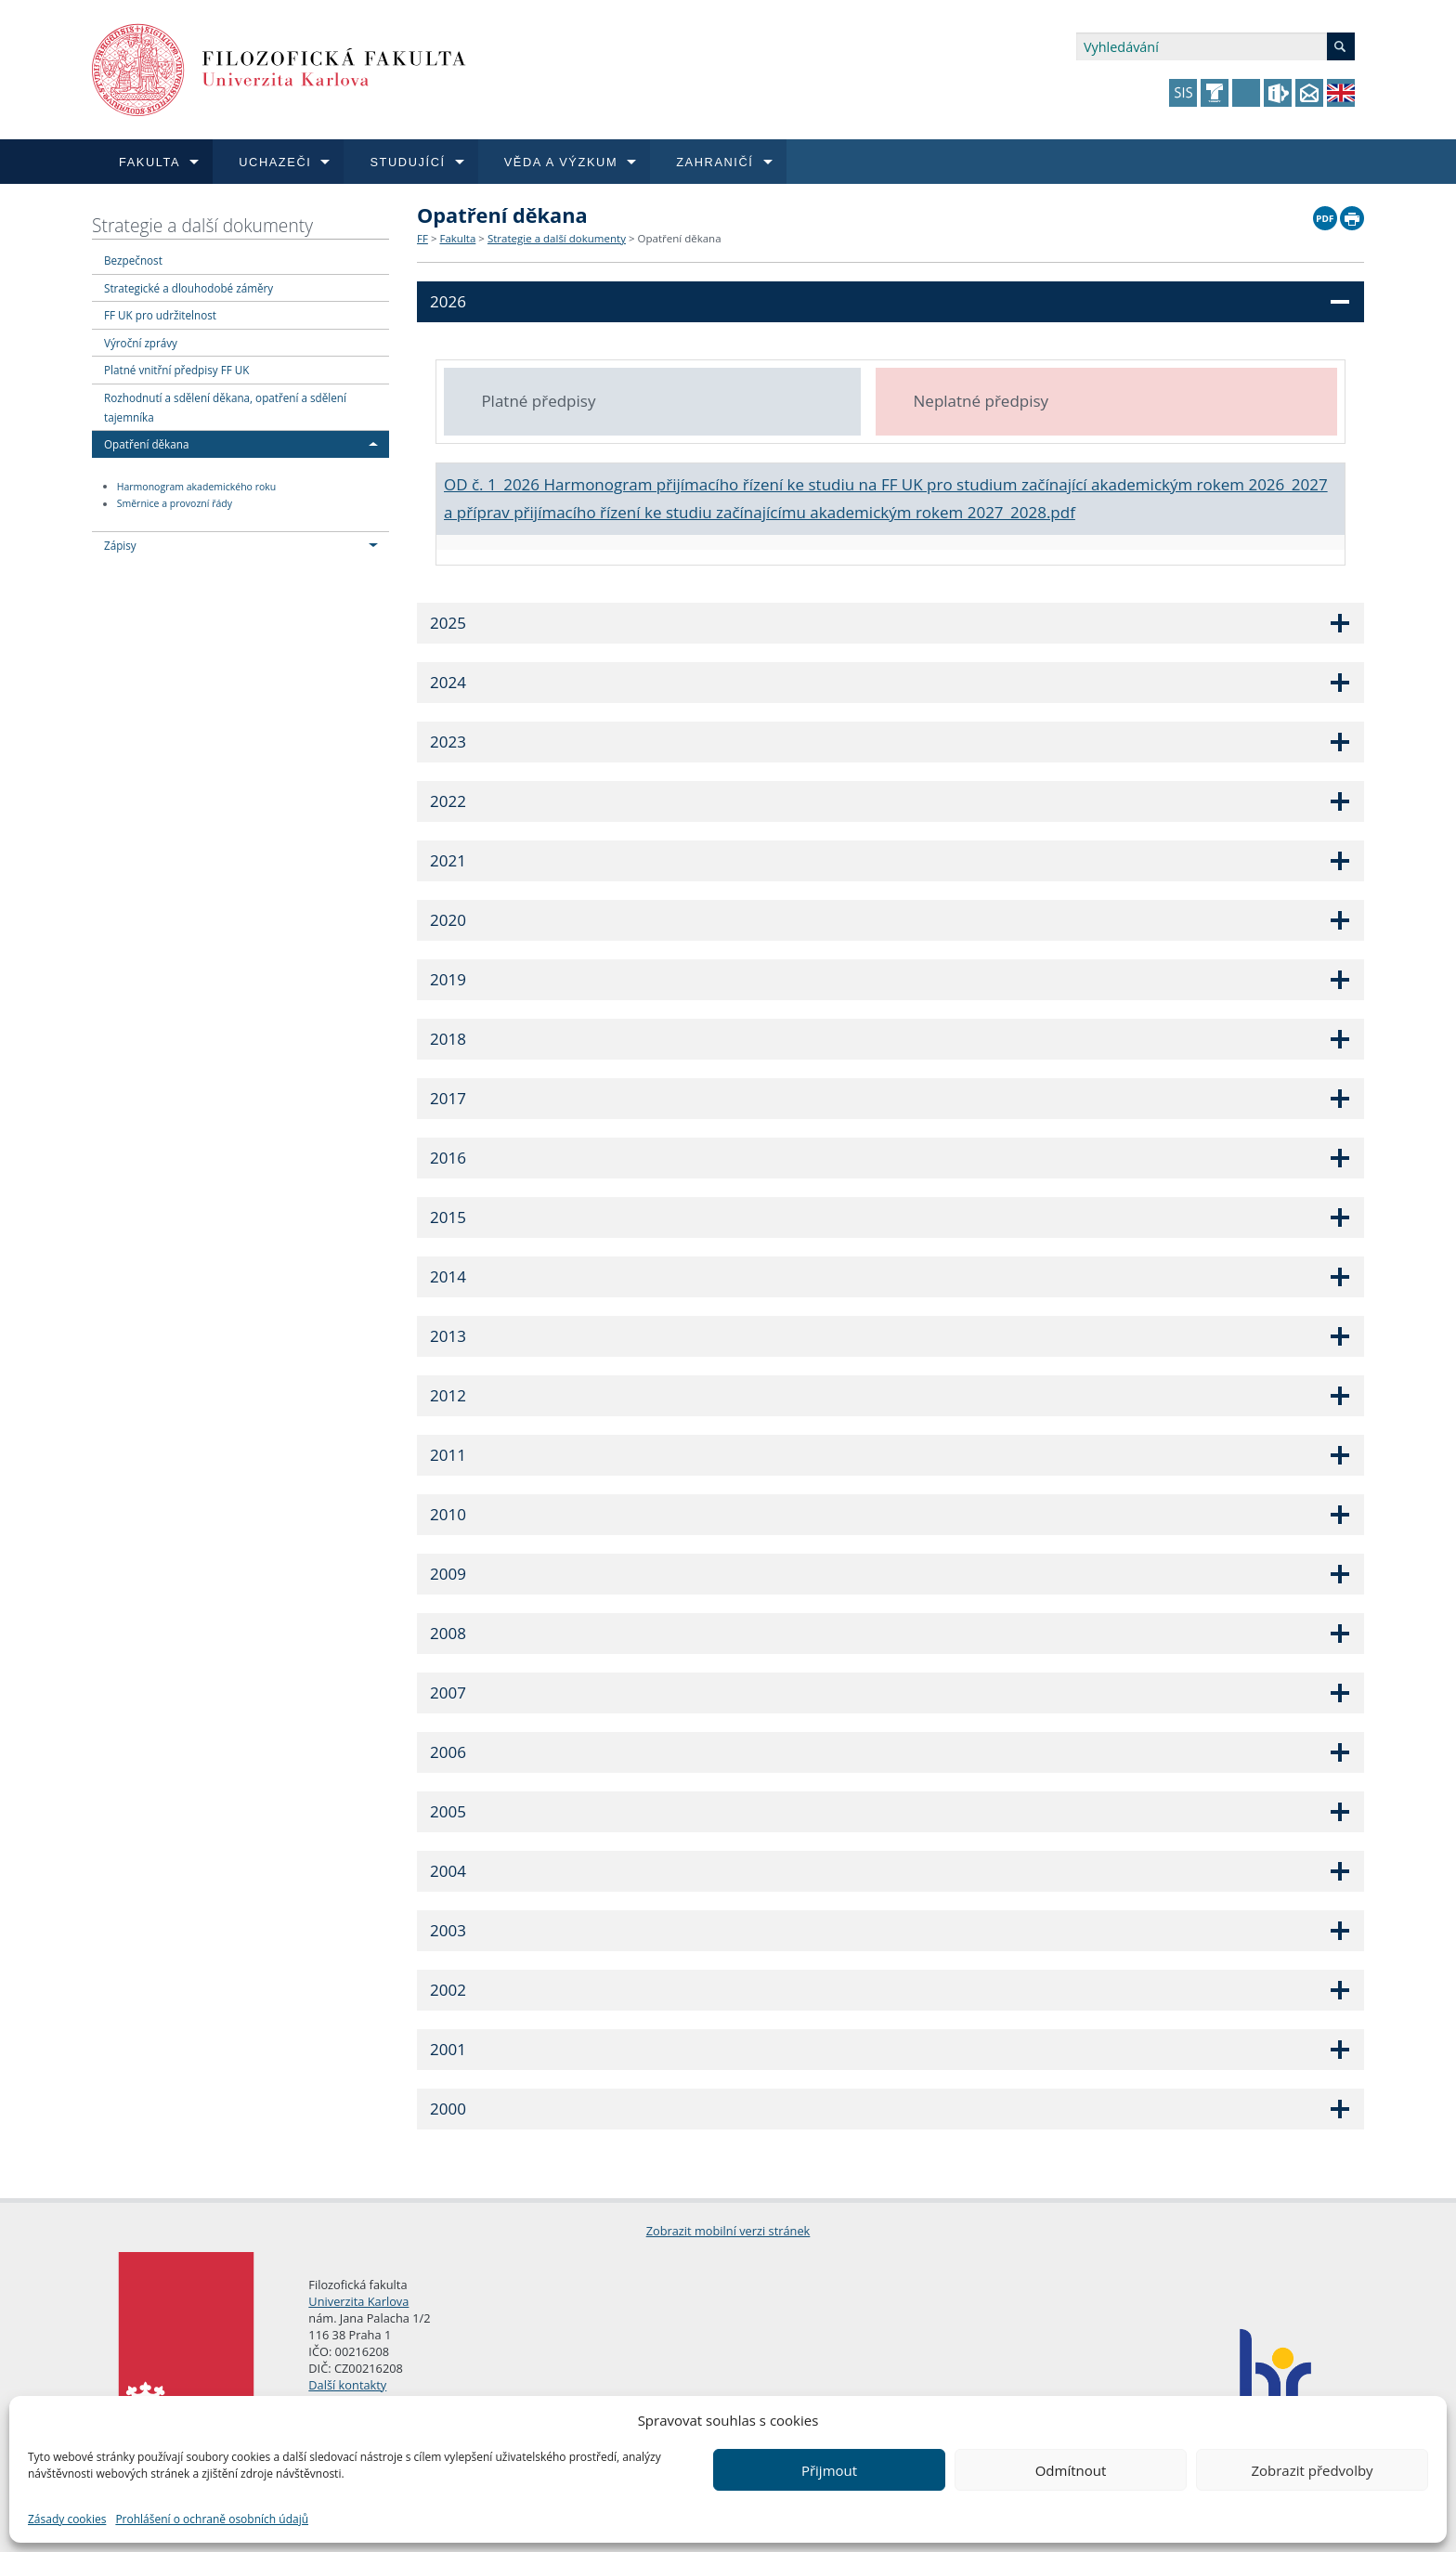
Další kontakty (347, 2384)
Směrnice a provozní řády (174, 504)
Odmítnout (1071, 2470)
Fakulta (457, 238)
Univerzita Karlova (358, 2301)
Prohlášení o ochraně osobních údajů (211, 2519)
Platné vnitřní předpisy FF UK (176, 369)
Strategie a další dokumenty (202, 225)
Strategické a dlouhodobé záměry (188, 287)
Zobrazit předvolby (1311, 2470)
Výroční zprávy (140, 342)
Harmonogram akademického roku (197, 486)
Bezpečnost (133, 260)
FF (422, 238)
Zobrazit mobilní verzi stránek (728, 2230)
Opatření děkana (146, 443)
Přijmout (829, 2470)
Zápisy (120, 545)
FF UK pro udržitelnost (160, 314)
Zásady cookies (67, 2519)
